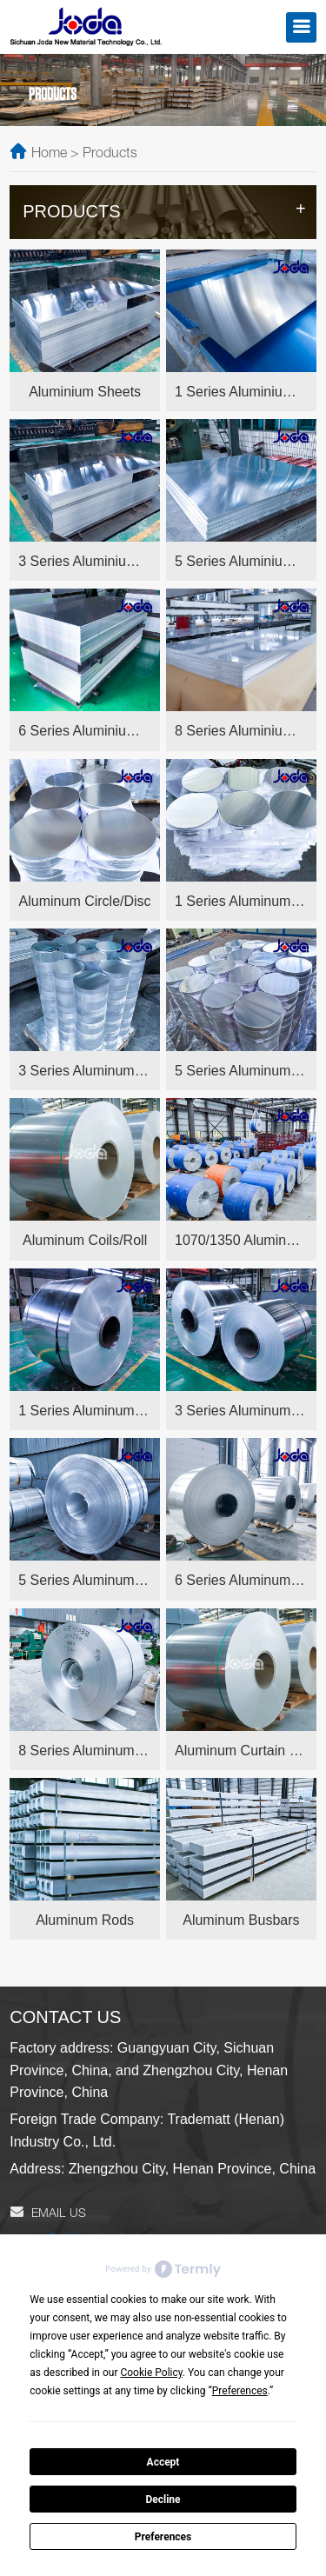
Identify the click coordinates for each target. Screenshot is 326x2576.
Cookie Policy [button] (151, 2372)
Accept (163, 2462)
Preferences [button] (240, 2391)
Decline (162, 2499)
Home (49, 155)
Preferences (163, 2537)
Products (110, 155)
